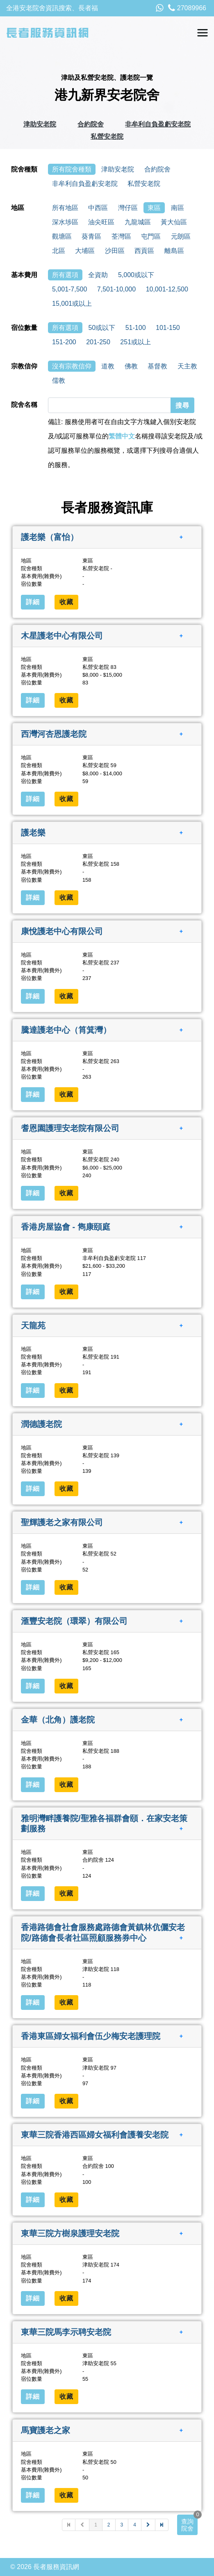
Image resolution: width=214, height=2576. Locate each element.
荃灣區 (121, 236)
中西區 (98, 207)
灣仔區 (128, 207)
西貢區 (144, 250)
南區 (177, 207)
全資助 (98, 274)
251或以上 (135, 342)
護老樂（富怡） (49, 537)
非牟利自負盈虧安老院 (158, 124)
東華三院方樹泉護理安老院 (70, 2233)
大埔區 (85, 250)
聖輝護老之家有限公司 (62, 1522)
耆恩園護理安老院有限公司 (70, 1128)
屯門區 (151, 236)
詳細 (33, 601)
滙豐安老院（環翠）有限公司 (74, 1621)
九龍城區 (138, 222)
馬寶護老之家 (45, 2430)
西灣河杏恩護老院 (54, 733)
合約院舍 (90, 124)
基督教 (157, 366)
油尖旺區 (101, 222)
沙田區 (115, 250)
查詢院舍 (187, 2525)
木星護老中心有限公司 (62, 635)
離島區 (174, 250)
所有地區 (65, 207)
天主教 (187, 366)
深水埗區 (65, 222)
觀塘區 (62, 236)
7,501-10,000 (116, 289)
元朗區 (181, 236)
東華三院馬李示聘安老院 (66, 2331)
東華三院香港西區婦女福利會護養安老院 (94, 2134)
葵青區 (91, 236)
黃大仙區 (174, 222)
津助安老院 (39, 124)
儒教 (58, 380)
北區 (58, 250)
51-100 (135, 327)
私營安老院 (107, 136)
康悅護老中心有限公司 (62, 931)
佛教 (131, 366)
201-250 (98, 342)
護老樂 (33, 832)
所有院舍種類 (71, 169)
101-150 (168, 327)
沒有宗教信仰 (71, 366)
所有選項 (65, 274)
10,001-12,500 (167, 289)
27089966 (187, 8)
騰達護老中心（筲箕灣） (66, 1029)
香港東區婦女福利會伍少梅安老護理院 (90, 2036)
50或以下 (101, 327)
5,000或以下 (136, 274)
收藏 (66, 601)
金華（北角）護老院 (58, 1719)
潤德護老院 (41, 1423)
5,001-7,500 (69, 289)
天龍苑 (33, 1325)
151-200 (64, 342)
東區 (154, 207)
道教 (107, 366)
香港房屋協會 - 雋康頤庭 (65, 1226)
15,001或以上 (72, 303)
